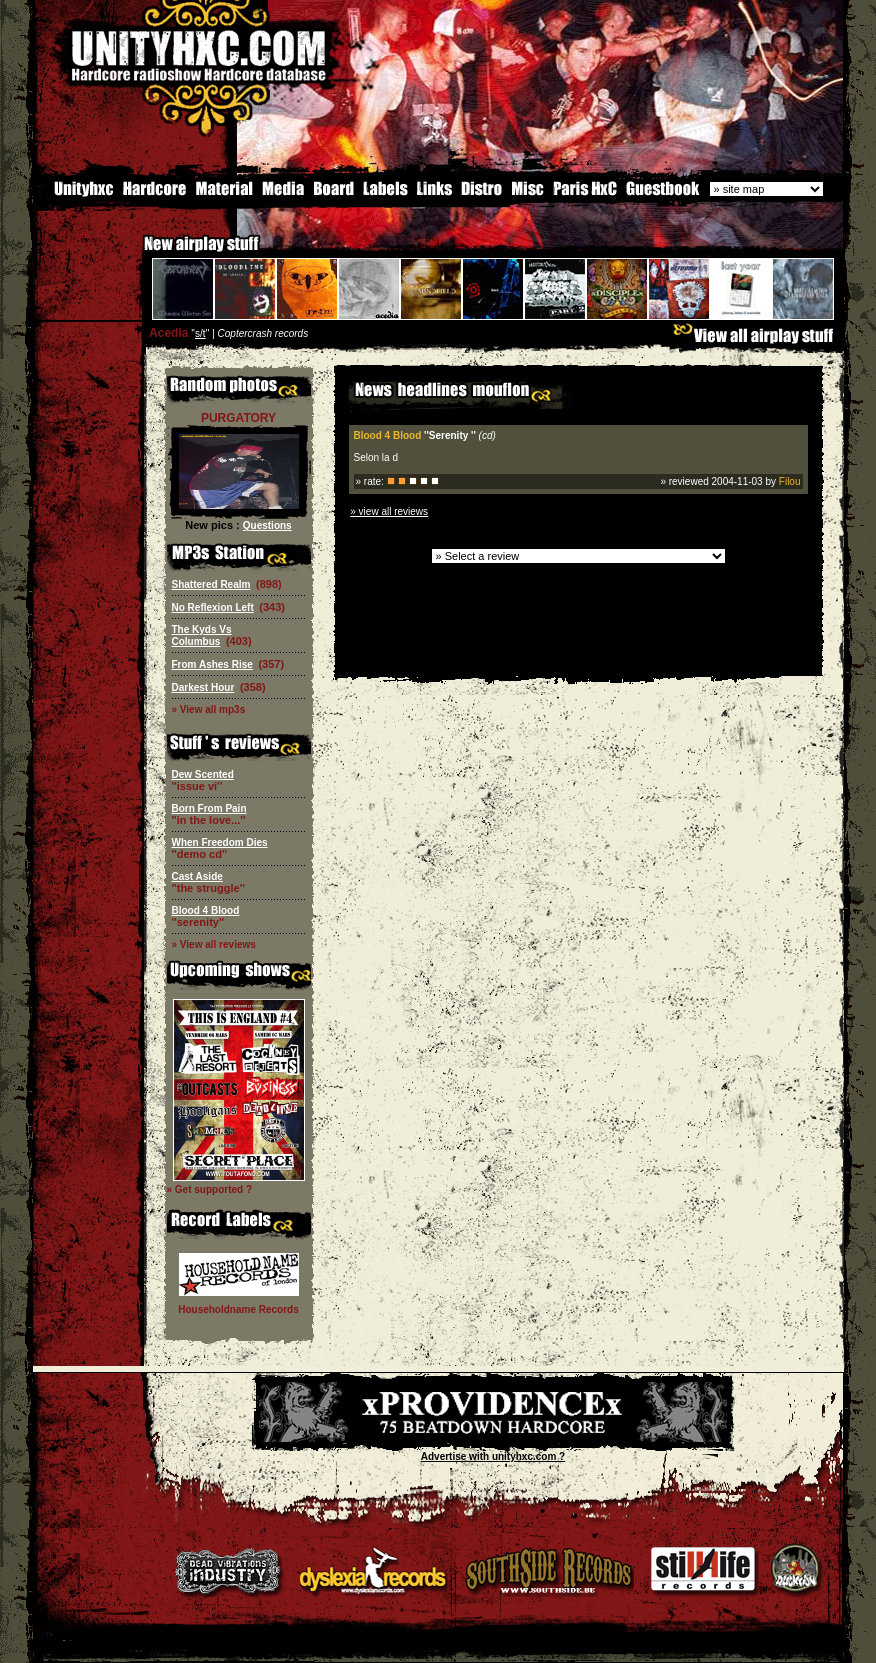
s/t (200, 331)
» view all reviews (389, 509)
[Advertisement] (578, 659)
